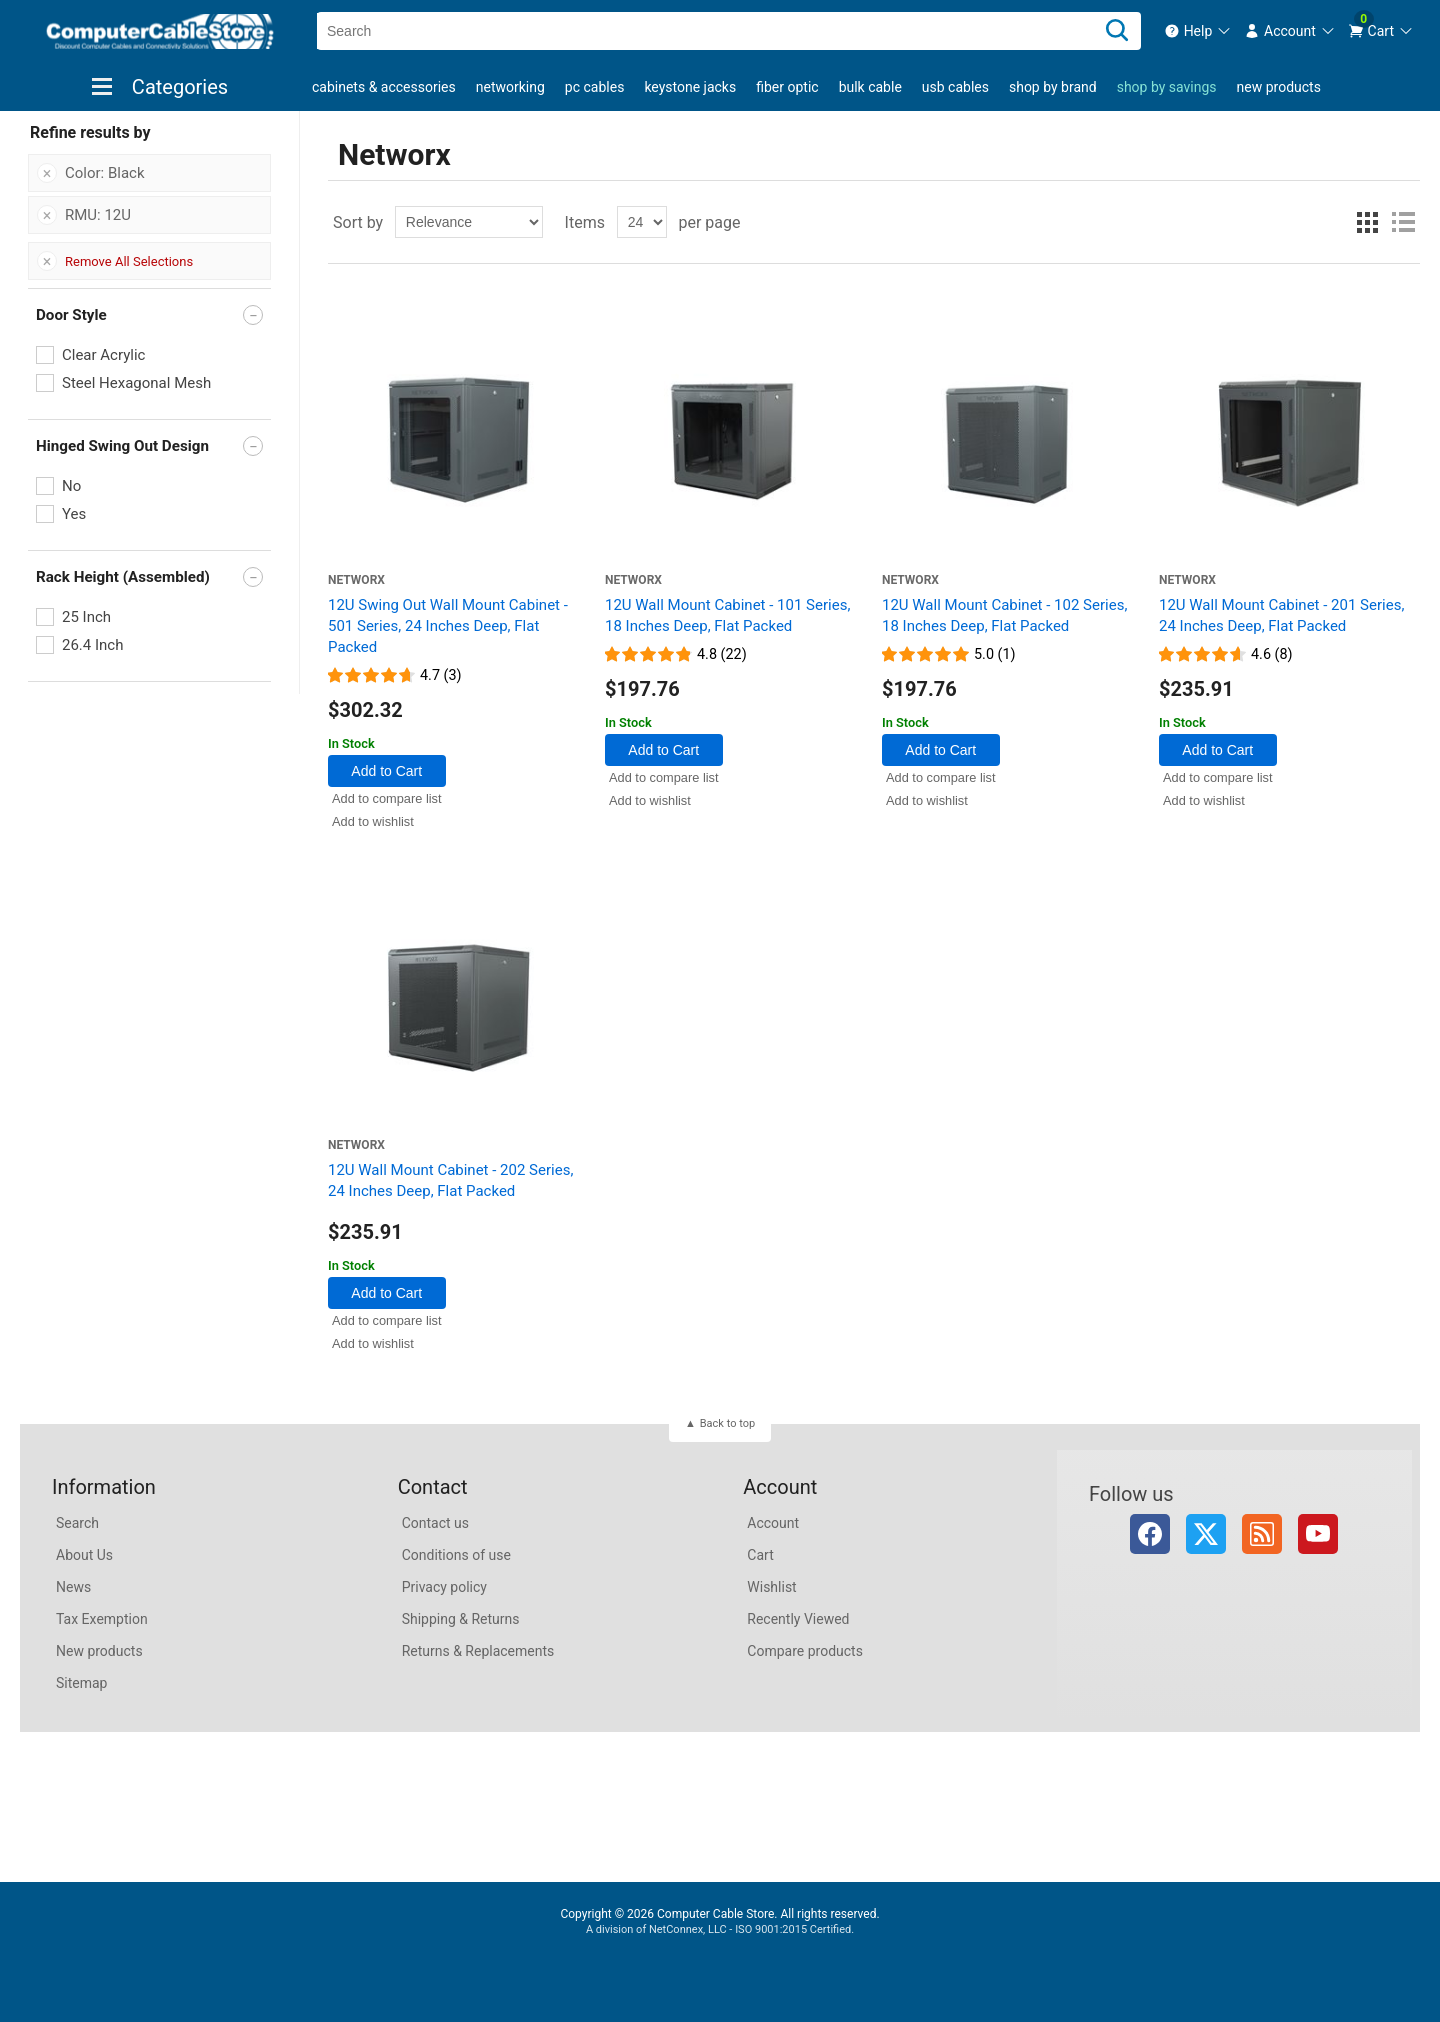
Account (773, 1523)
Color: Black (105, 173)
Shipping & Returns (461, 1619)
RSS (1262, 1534)
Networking (510, 87)
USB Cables (955, 87)
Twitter (1206, 1534)
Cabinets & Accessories (384, 87)
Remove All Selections (129, 261)
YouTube (1318, 1534)
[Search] (1117, 31)
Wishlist (771, 1587)
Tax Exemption (102, 1619)
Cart (760, 1555)
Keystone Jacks (690, 87)
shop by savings (1167, 87)
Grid (1367, 222)
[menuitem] (1198, 31)
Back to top (727, 1423)
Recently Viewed (798, 1619)
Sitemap (81, 1683)
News (73, 1587)
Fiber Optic (787, 87)
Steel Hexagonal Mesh (136, 383)
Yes (74, 514)
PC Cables (595, 87)
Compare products (805, 1651)
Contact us (435, 1523)
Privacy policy (444, 1587)
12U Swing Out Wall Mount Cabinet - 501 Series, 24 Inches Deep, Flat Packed (448, 626)
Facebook (1150, 1534)
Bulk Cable (870, 87)
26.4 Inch (92, 645)
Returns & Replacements (478, 1651)
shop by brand (1053, 87)
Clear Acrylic (103, 355)
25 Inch (86, 617)
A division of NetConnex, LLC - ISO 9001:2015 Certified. (720, 1929)
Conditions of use (456, 1555)
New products (1279, 87)
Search (77, 1523)
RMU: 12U (98, 215)
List (1403, 222)
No (71, 486)
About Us (84, 1555)
